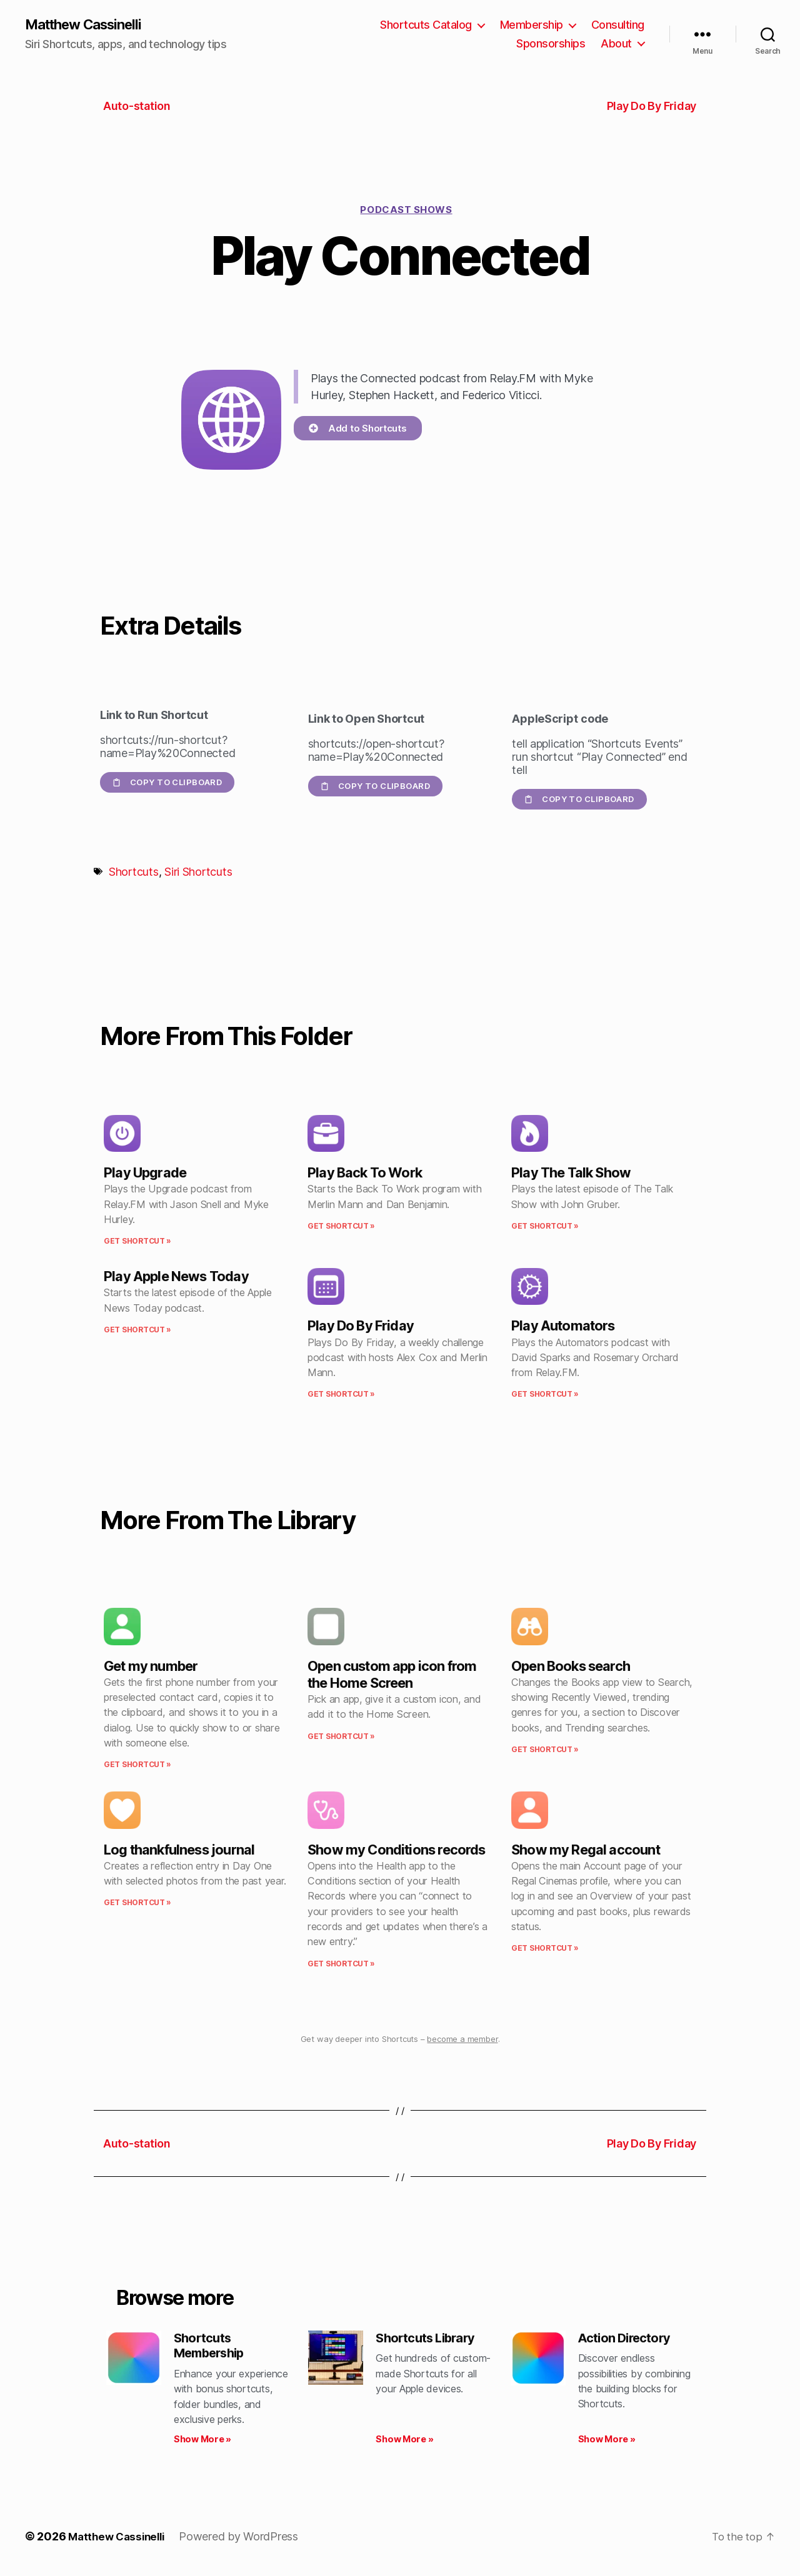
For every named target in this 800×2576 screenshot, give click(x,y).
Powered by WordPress (245, 2540)
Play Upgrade (145, 1174)
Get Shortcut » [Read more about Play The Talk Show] (545, 1227)
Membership (531, 25)
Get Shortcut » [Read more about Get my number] (137, 1765)
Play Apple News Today (176, 1277)
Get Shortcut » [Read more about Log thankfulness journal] (137, 1903)
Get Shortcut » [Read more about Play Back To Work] (341, 1227)
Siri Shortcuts (198, 872)
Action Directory (628, 2339)
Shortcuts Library (429, 2339)
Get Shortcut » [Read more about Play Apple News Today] (137, 1330)
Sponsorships (550, 44)
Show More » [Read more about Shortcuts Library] (404, 2443)
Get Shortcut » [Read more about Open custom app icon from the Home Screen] (341, 1736)
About (616, 44)
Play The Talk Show (571, 1174)
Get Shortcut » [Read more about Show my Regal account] (545, 1949)
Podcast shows (406, 211)
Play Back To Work (365, 1174)
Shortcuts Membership (212, 2347)
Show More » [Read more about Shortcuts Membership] (202, 2443)
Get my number (151, 1666)
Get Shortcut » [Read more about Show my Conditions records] (341, 1964)
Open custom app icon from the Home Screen (392, 1675)
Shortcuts (134, 872)
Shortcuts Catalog (426, 25)
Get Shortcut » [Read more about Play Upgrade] (137, 1242)
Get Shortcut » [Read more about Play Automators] (545, 1395)
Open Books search (570, 1666)
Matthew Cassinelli (89, 24)
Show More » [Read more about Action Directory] (607, 2443)
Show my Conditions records (397, 1850)
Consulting (617, 25)
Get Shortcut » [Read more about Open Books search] (545, 1750)
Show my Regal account (585, 1850)
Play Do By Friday (361, 1327)
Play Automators (563, 1327)
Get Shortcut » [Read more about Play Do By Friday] (341, 1395)
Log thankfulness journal (179, 1850)
